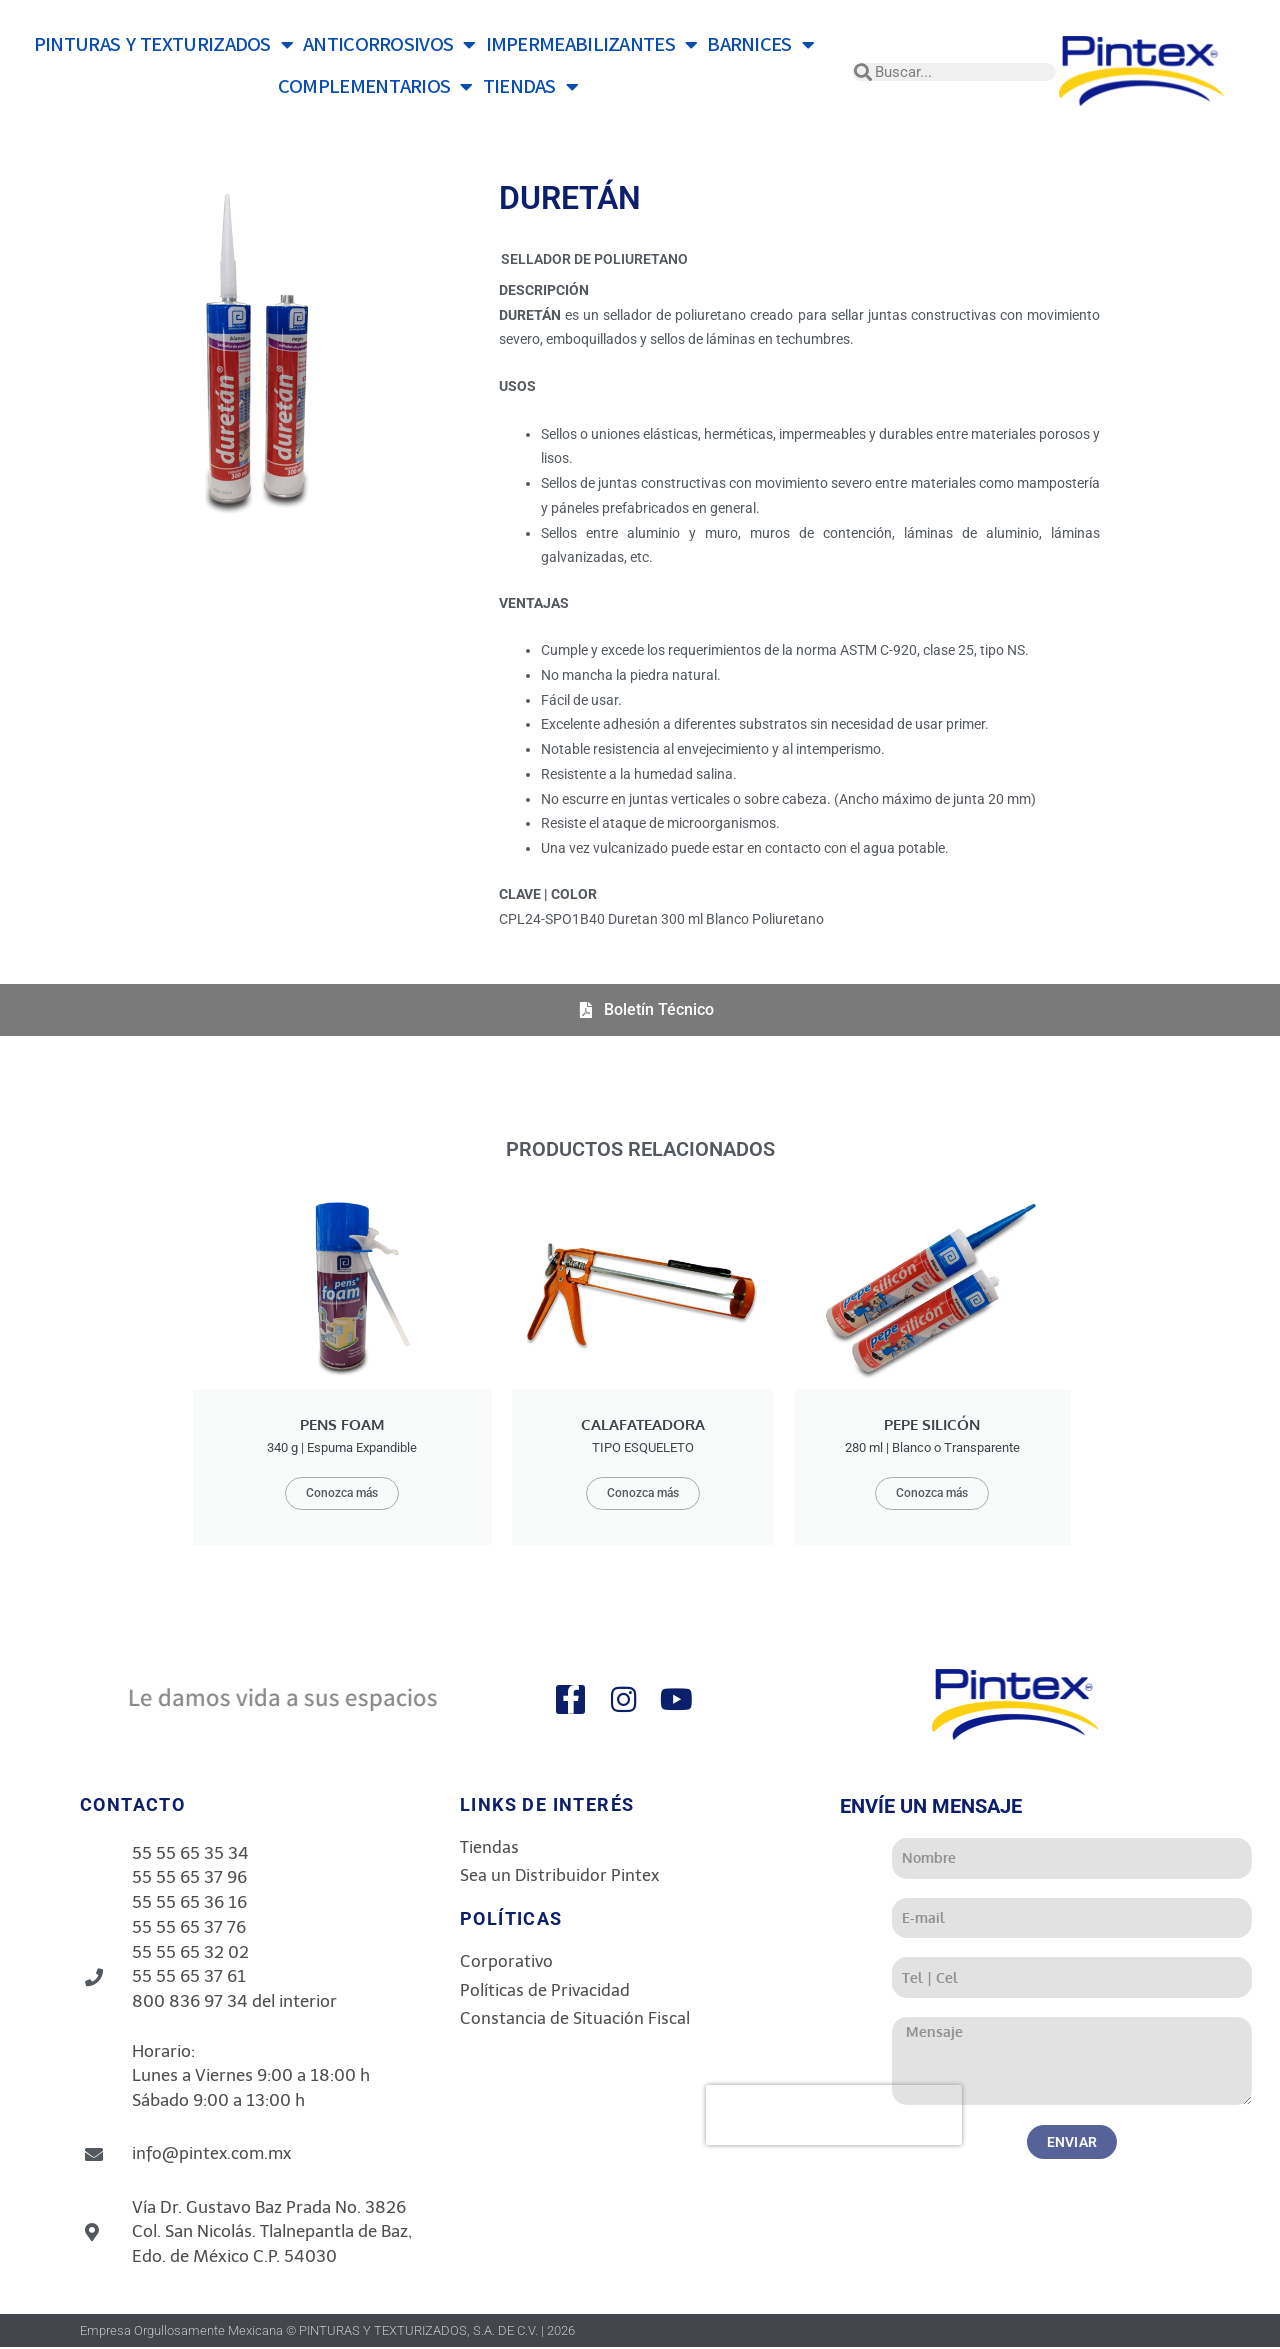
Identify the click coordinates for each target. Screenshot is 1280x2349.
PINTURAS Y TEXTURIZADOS (163, 45)
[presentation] (1003, 2117)
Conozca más (342, 1494)
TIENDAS (530, 87)
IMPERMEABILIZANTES (592, 45)
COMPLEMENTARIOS (375, 87)
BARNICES (760, 45)
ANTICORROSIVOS (389, 45)
